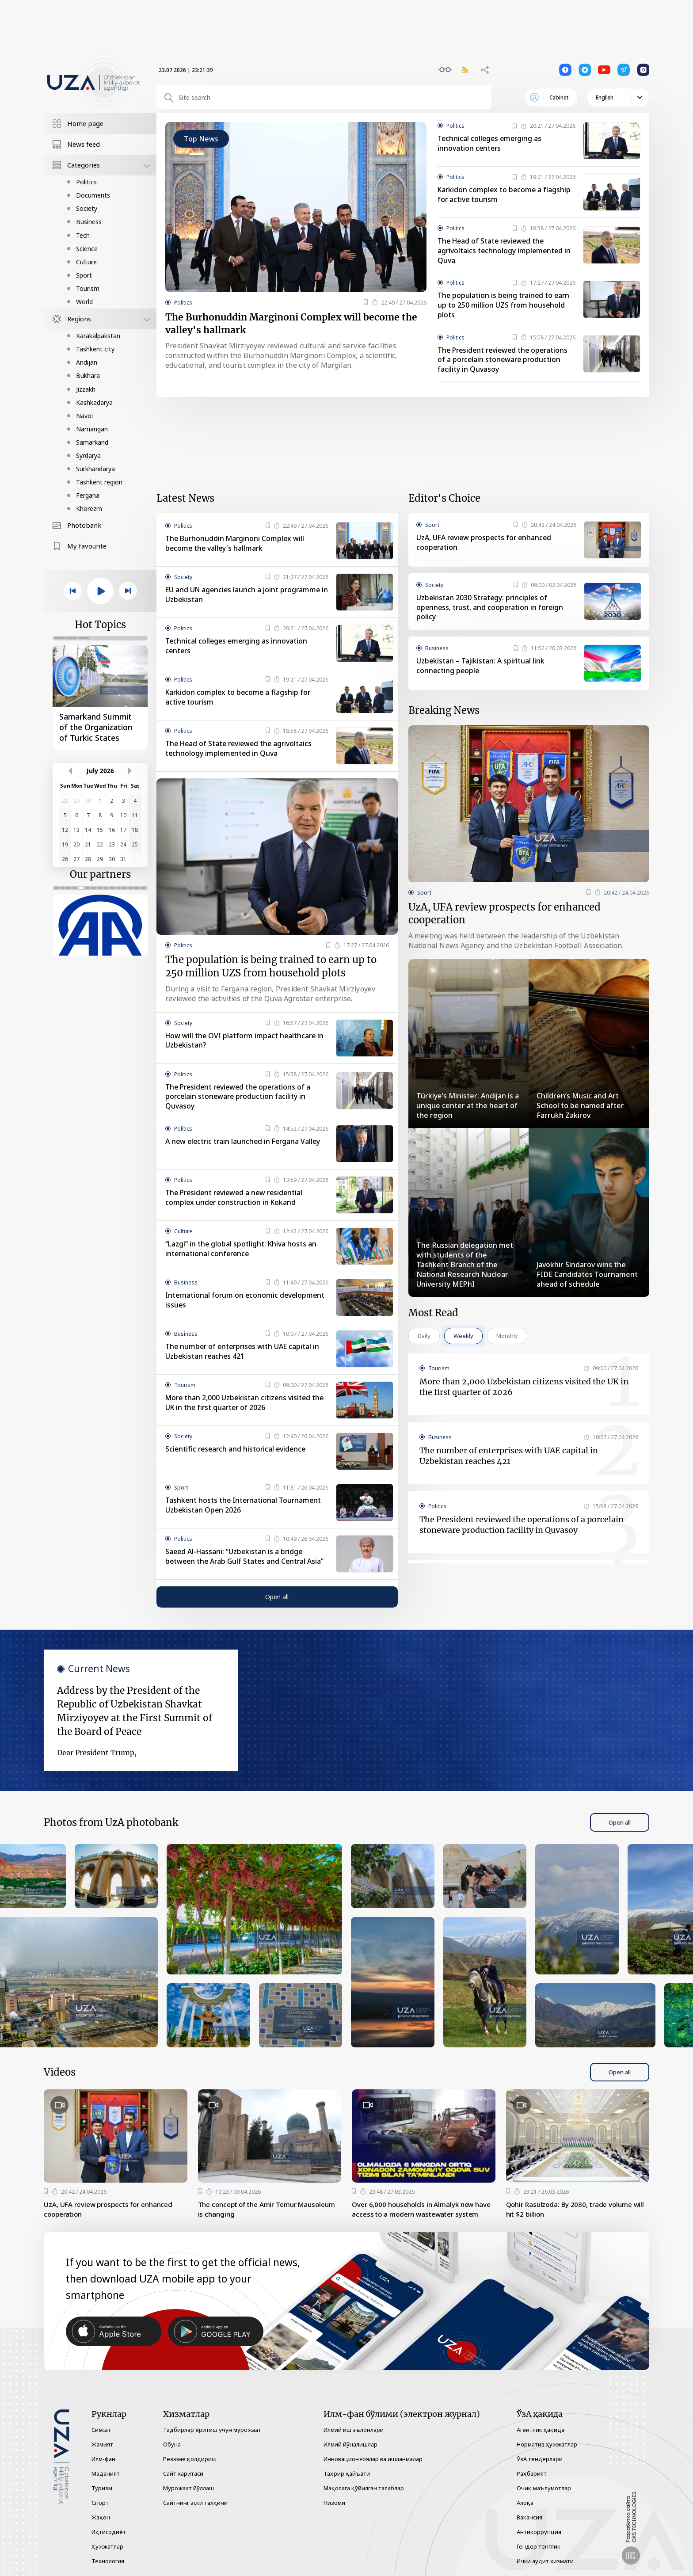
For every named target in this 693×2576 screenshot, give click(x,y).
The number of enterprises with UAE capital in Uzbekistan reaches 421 (244, 1355)
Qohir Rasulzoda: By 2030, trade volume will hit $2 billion (573, 2214)
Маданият (105, 2473)
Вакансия (529, 2517)
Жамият (102, 2444)
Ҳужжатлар (107, 2546)
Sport (84, 275)
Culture (86, 262)
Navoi (84, 416)
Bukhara (88, 375)
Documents (93, 195)
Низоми (334, 2503)
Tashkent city (95, 349)
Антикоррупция (539, 2532)
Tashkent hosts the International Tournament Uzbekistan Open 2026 (244, 1509)
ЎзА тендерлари (540, 2459)
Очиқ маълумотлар (544, 2488)
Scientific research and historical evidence (237, 1453)
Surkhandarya (95, 469)
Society (86, 208)
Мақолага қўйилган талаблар (364, 2488)
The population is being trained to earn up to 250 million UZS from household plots (505, 305)
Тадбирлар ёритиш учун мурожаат (212, 2430)
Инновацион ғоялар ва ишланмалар (373, 2459)
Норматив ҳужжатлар (547, 2444)
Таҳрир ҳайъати (347, 2473)
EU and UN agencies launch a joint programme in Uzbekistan (244, 596)
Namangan (92, 429)
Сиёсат (101, 2430)
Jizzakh (85, 389)
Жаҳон (100, 2517)
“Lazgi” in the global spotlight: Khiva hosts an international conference (241, 1253)
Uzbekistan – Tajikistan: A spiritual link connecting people (481, 667)
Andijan (86, 362)
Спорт (100, 2503)
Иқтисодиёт (108, 2532)
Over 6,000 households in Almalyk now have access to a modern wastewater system (416, 2219)
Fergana (87, 495)
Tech (83, 235)
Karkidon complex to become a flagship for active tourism (505, 195)
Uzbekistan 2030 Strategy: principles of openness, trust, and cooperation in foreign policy (491, 608)
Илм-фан (103, 2459)
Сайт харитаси (183, 2473)
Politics (86, 182)
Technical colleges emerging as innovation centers (491, 143)
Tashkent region (99, 482)
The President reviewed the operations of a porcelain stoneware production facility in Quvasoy (506, 360)
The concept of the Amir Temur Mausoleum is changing (251, 2214)
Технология (107, 2561)
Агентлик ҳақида (540, 2430)
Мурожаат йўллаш (188, 2488)
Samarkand (92, 442)
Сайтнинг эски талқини (195, 2503)
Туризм (101, 2488)
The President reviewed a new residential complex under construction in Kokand (237, 1202)
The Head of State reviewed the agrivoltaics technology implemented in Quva (505, 251)
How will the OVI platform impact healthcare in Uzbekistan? (246, 1044)
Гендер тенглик (538, 2546)
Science (87, 248)
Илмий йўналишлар (350, 2444)
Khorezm (89, 508)
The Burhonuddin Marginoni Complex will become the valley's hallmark (293, 324)
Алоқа (525, 2503)
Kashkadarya (94, 402)
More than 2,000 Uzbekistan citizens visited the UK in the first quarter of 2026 (246, 1407)
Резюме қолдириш (190, 2459)
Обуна (172, 2444)
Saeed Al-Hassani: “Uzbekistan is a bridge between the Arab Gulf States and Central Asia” (246, 1560)
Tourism (87, 288)
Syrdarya (88, 455)
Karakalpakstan (98, 336)
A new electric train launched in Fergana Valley (244, 1146)
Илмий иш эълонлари (354, 2430)
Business (89, 221)
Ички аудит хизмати (545, 2561)
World (84, 301)
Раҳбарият (532, 2473)
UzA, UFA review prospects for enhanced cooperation (485, 543)
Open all (277, 1601)
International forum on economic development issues (246, 1304)
